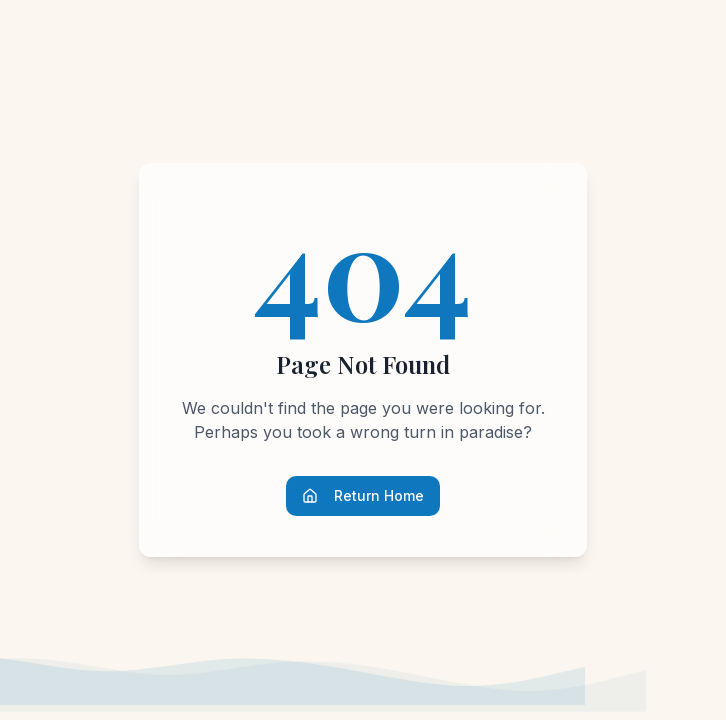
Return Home (363, 495)
